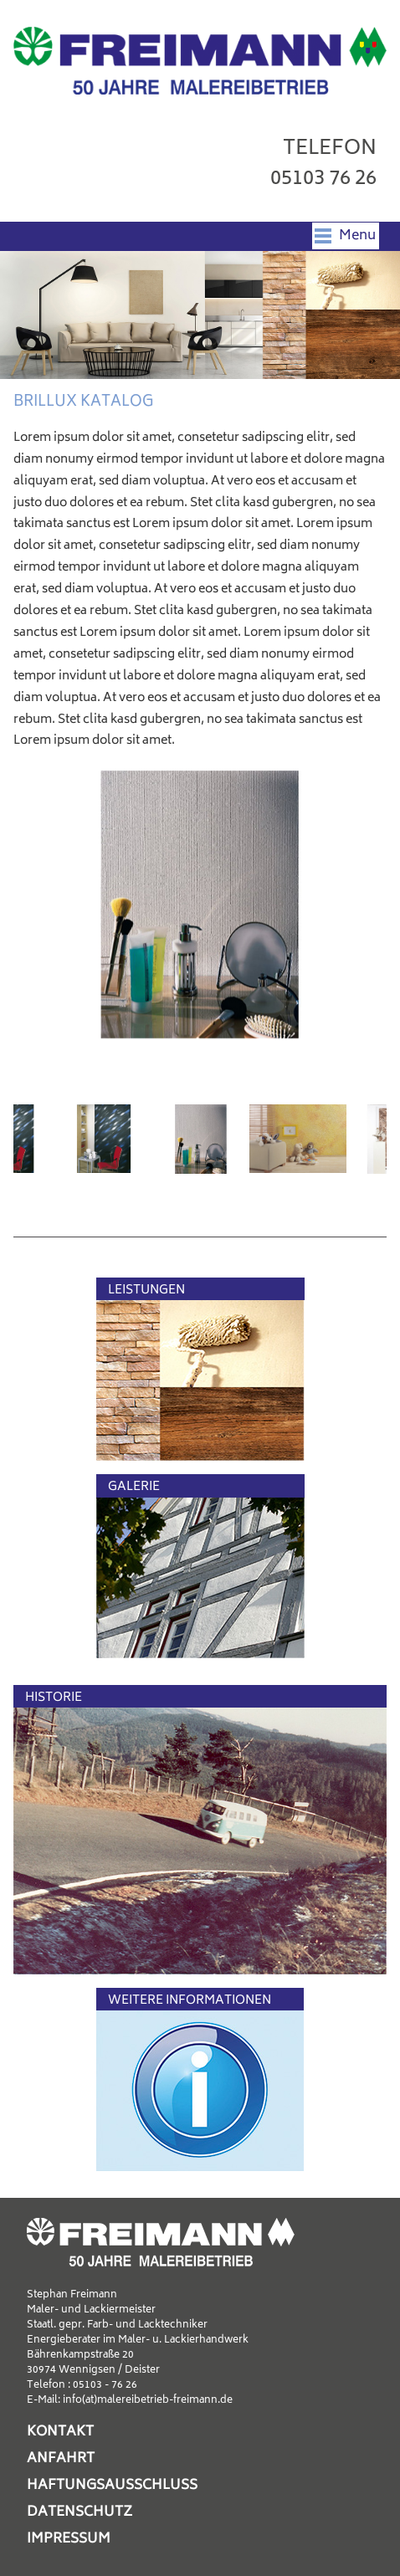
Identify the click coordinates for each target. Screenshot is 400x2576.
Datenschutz (79, 2512)
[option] (200, 904)
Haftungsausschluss (112, 2486)
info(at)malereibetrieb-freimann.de (148, 2401)
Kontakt (60, 2432)
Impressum (68, 2539)
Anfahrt (61, 2459)
